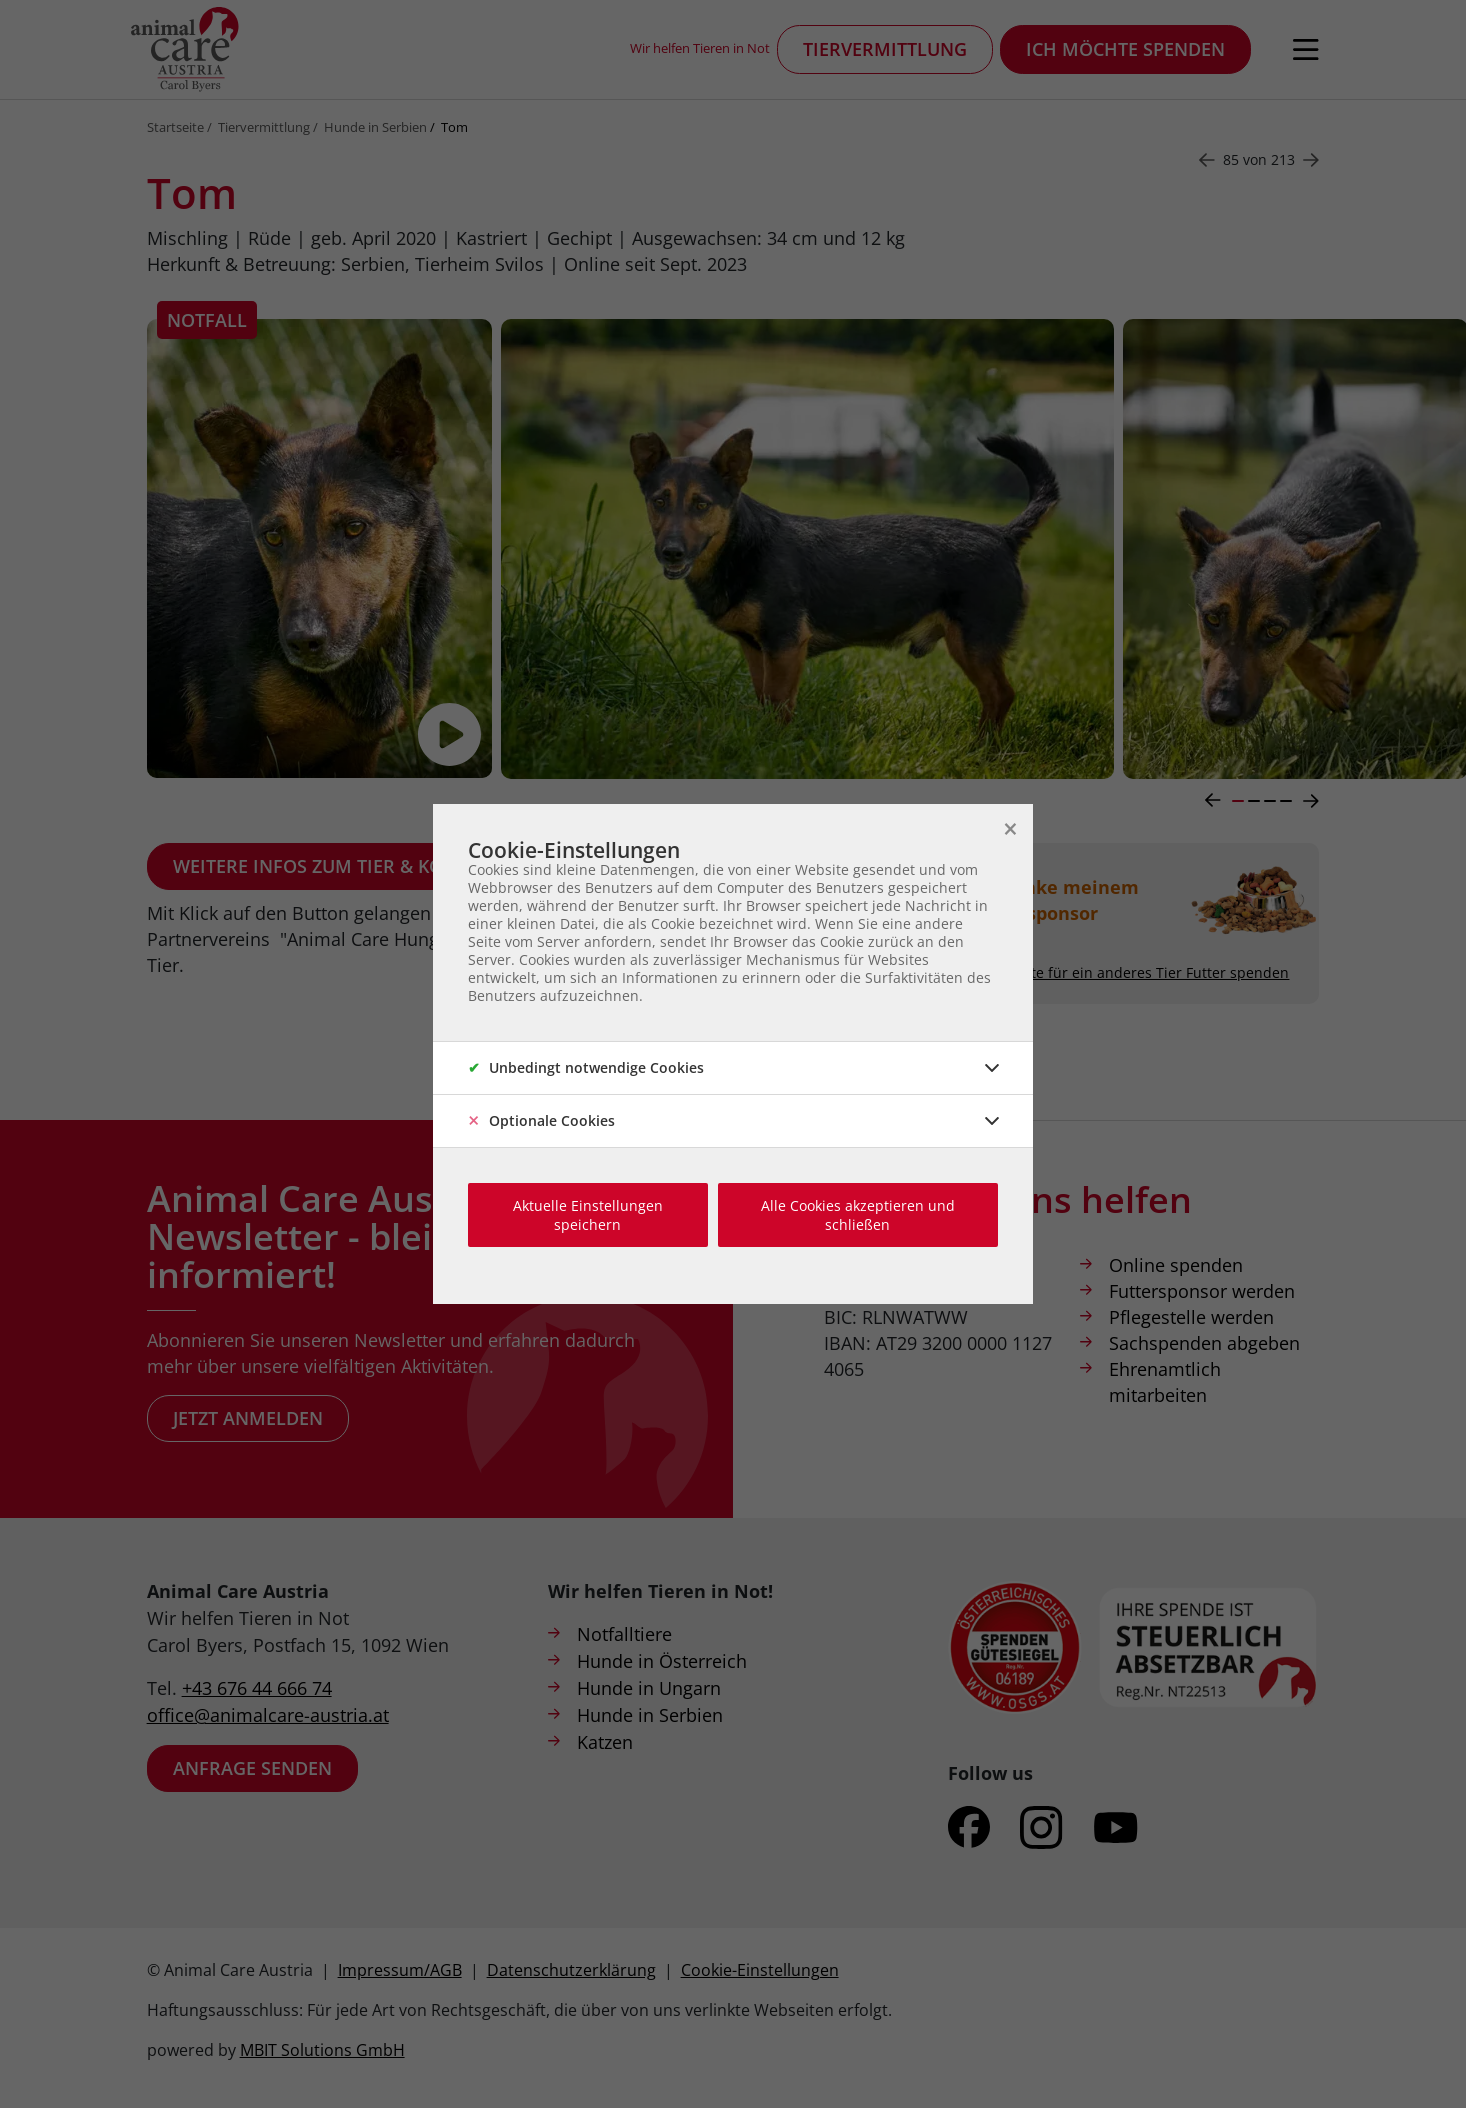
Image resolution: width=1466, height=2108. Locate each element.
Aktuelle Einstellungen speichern (588, 1215)
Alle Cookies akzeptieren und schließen (858, 1215)
